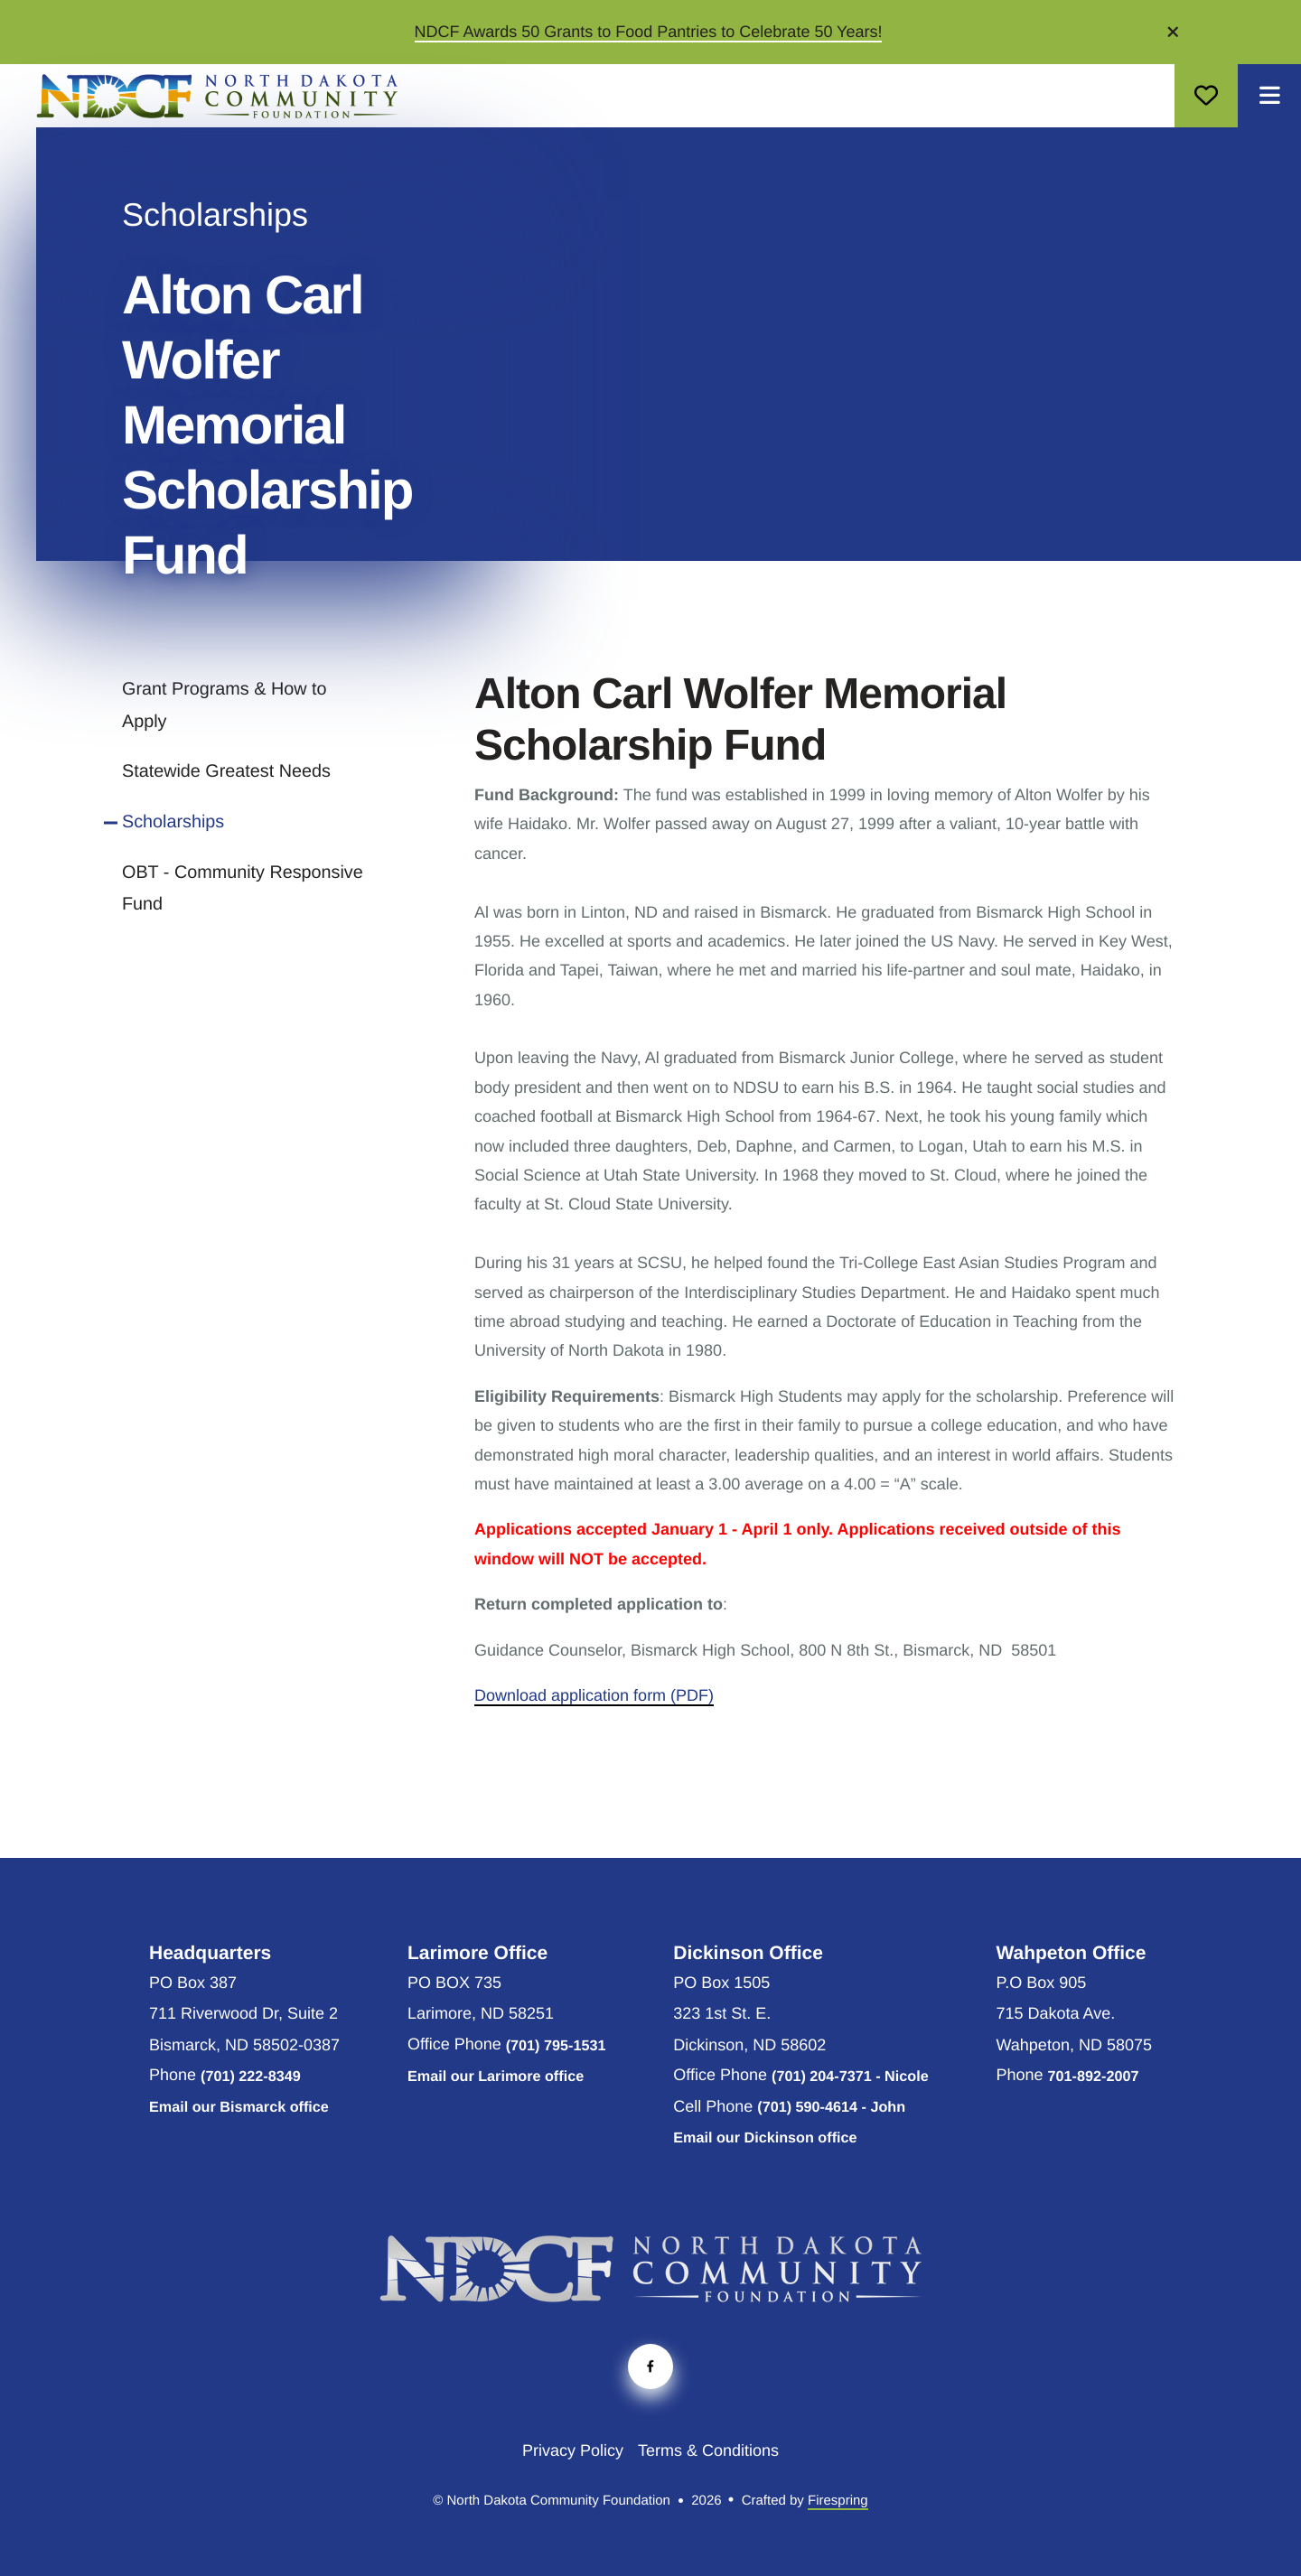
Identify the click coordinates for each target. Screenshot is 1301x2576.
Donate (1206, 95)
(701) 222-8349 (251, 2076)
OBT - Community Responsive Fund (242, 889)
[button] (1173, 31)
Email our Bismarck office (239, 2107)
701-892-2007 (1093, 2076)
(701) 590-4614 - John (831, 2107)
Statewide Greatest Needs (226, 771)
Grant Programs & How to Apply (224, 705)
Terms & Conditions (708, 2450)
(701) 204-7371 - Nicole (850, 2076)
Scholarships (173, 822)
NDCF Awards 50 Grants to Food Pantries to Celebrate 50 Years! (649, 32)
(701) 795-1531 (556, 2046)
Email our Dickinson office (764, 2138)
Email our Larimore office (495, 2076)
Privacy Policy (572, 2450)
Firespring (838, 2500)
